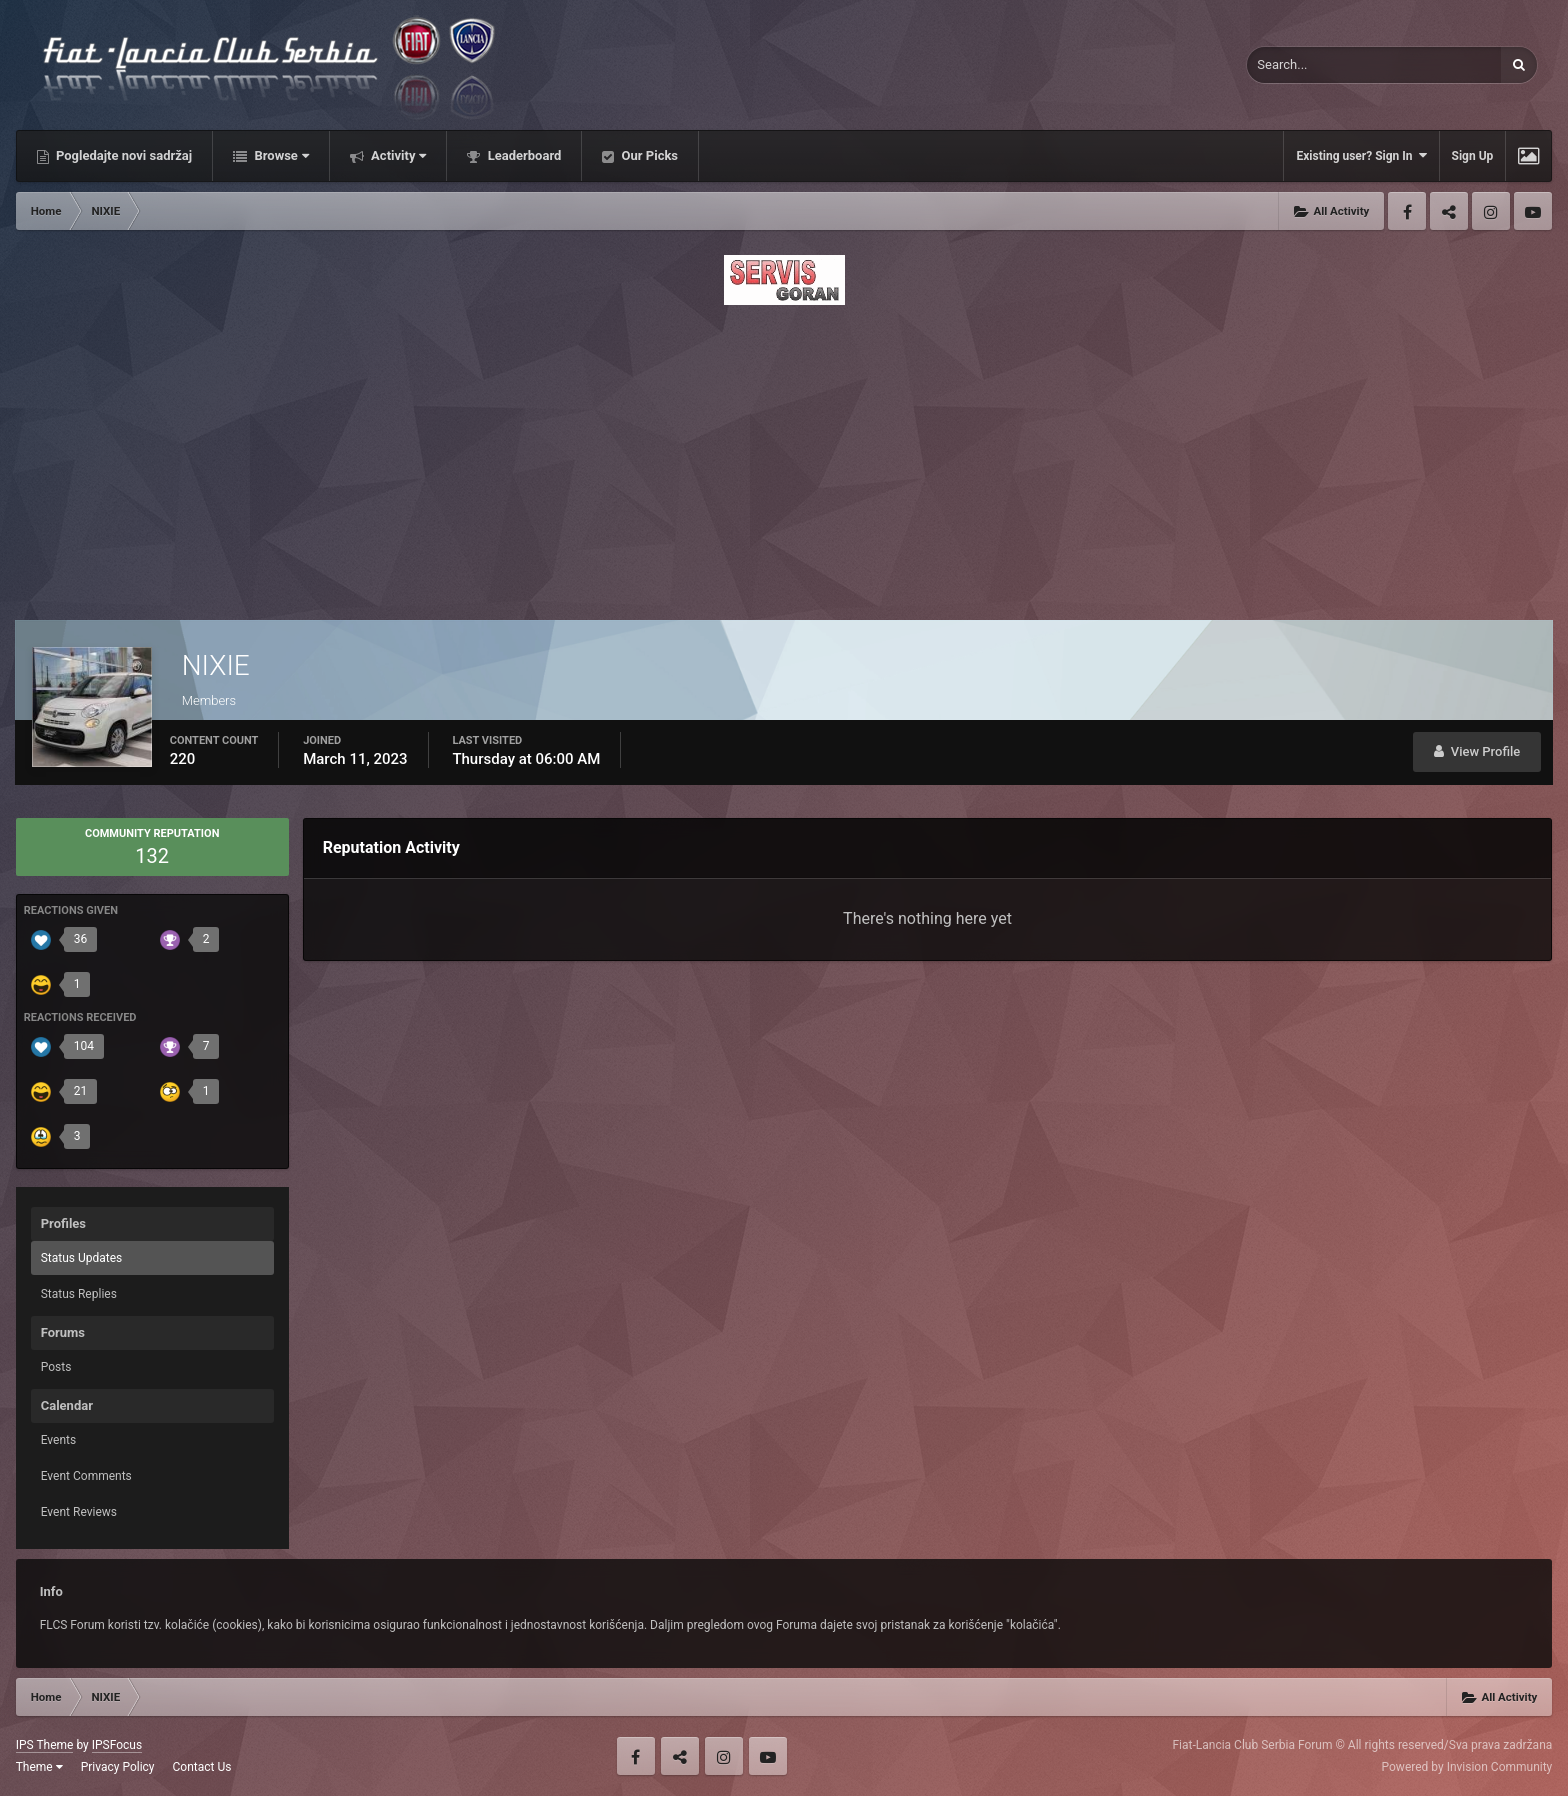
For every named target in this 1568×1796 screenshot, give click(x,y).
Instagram (1491, 211)
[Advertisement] (784, 457)
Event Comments (86, 1476)
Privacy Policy (118, 1767)
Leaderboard (522, 155)
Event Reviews (79, 1512)
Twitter (1449, 211)
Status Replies (79, 1294)
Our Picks (648, 155)
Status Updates (82, 1258)
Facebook (1407, 211)
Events (59, 1440)
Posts (56, 1367)
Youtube (1533, 211)
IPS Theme (45, 1745)
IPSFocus (117, 1745)
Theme (39, 1767)
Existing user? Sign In (1361, 155)
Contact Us (202, 1767)
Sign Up (1473, 156)
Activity (397, 155)
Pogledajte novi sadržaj (123, 155)
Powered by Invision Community (1467, 1767)
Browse (280, 155)
